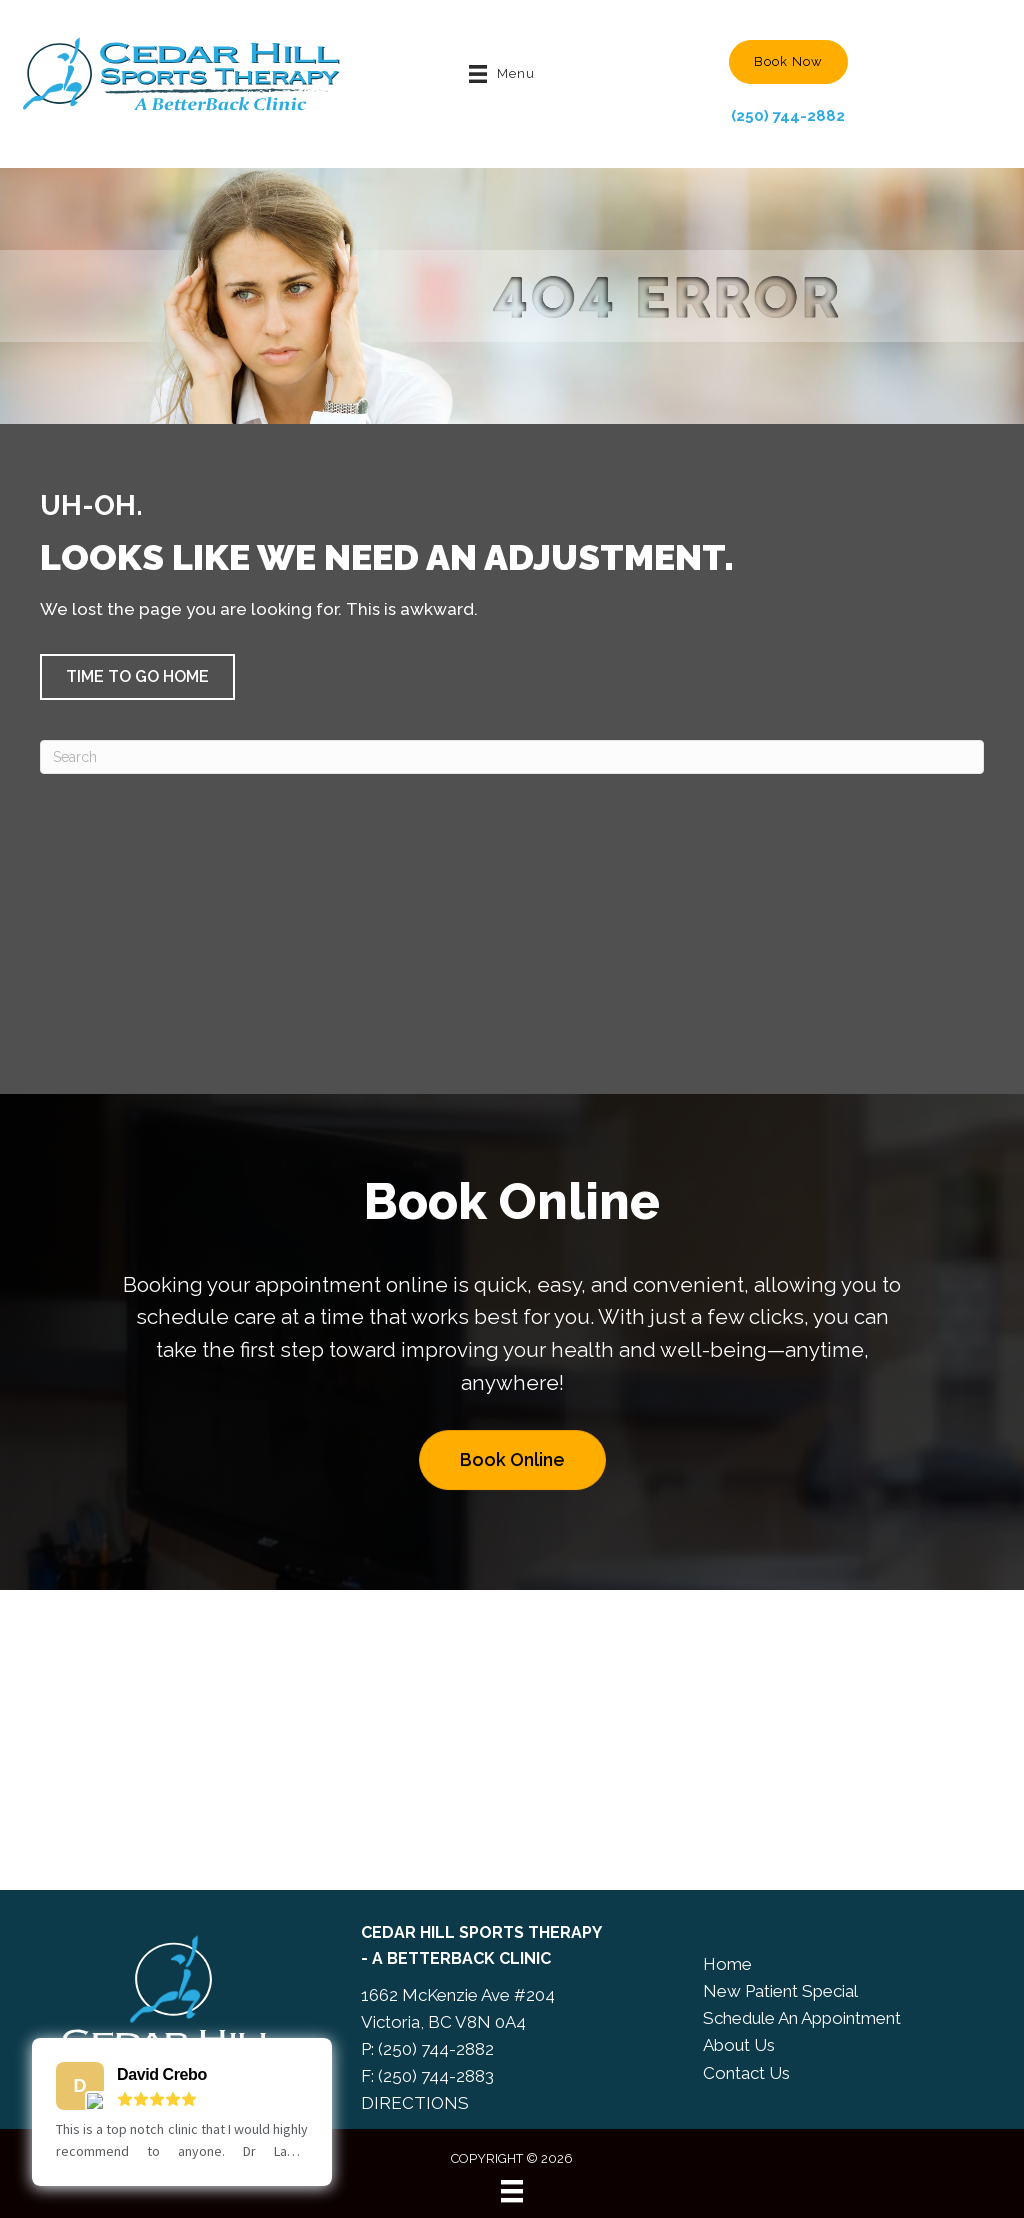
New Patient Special (780, 1991)
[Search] (512, 757)
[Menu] (512, 2191)
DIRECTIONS (415, 2103)
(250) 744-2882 (788, 116)
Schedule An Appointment (802, 2018)
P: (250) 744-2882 (427, 2049)
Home (727, 1964)
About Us (739, 2045)
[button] (788, 62)
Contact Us (746, 2073)
